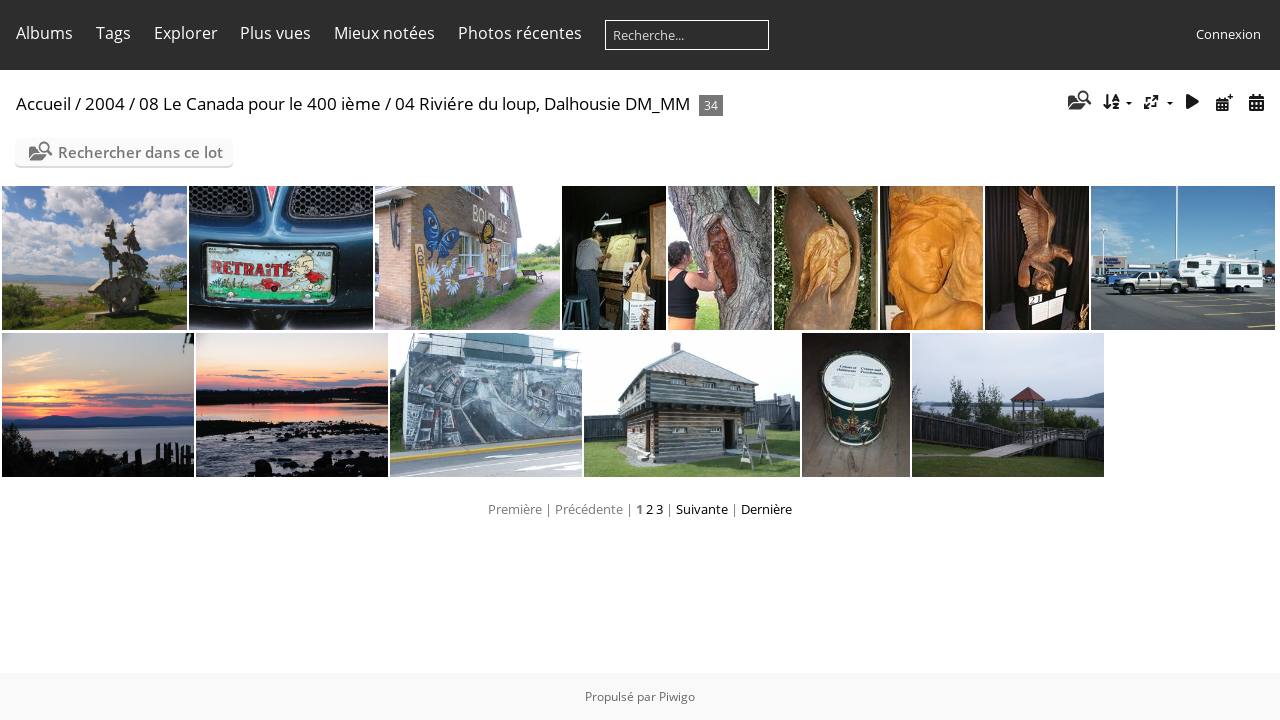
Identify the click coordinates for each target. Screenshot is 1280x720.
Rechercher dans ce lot (140, 152)
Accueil (43, 103)
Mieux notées (384, 33)
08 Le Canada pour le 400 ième (260, 103)
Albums (44, 33)
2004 (105, 103)
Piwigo (677, 696)
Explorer (186, 33)
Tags (113, 33)
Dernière (766, 509)
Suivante (702, 509)
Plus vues (275, 33)
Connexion (1228, 34)
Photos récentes (520, 33)
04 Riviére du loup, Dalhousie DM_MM (542, 103)
